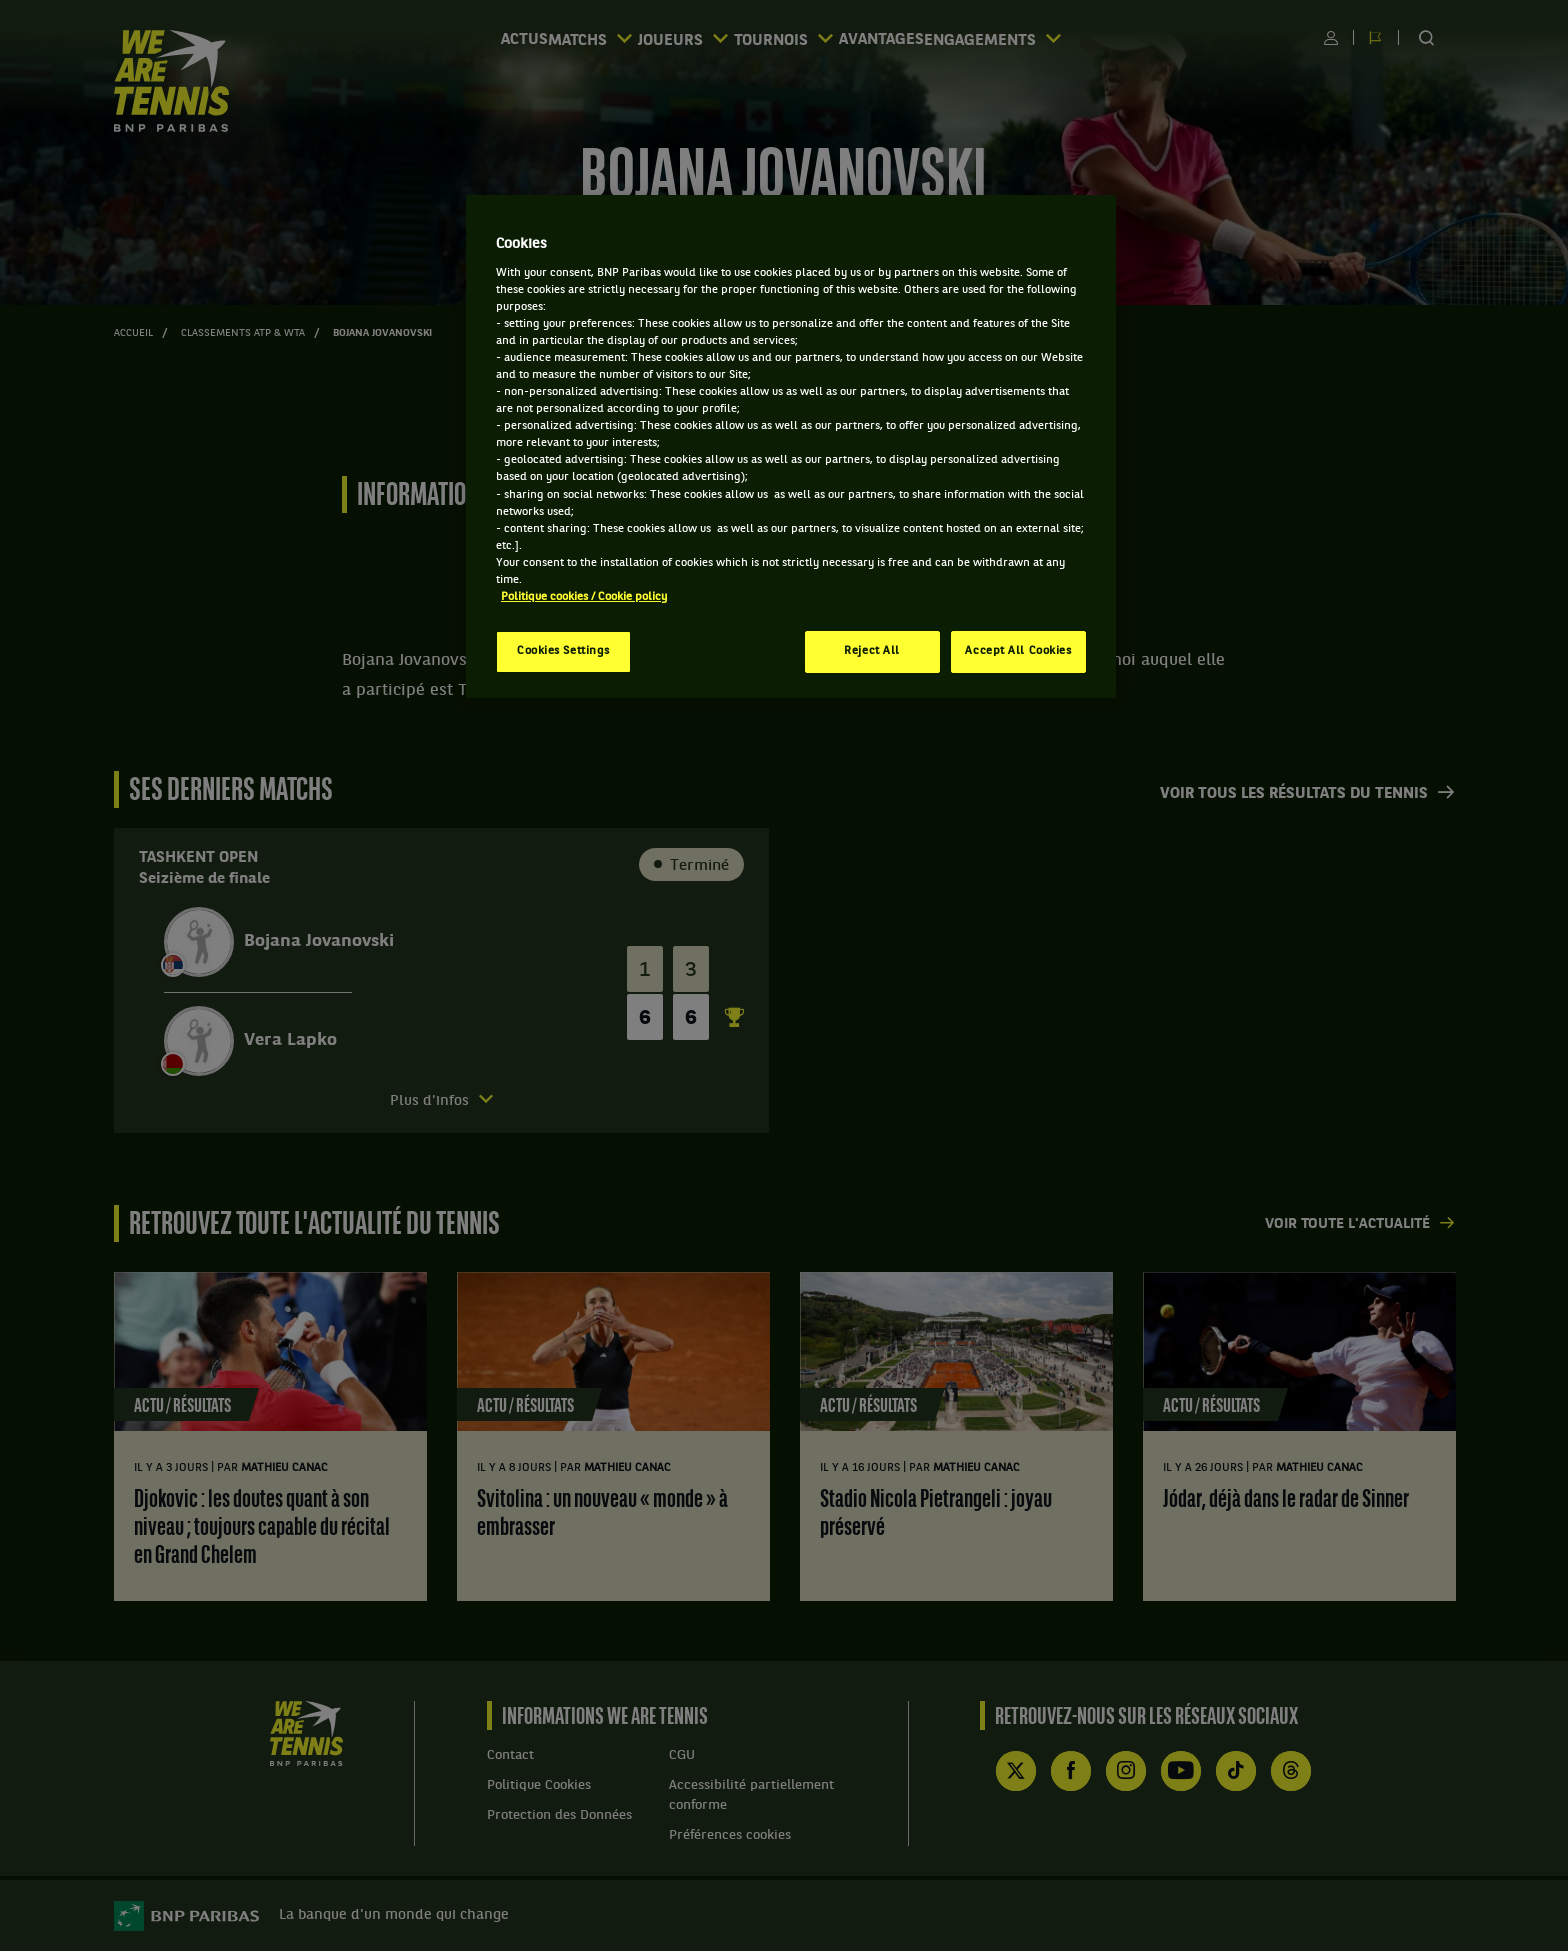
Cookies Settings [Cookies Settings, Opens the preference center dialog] (563, 651)
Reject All (872, 651)
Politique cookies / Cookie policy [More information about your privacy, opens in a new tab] (584, 597)
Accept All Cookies (1018, 651)
